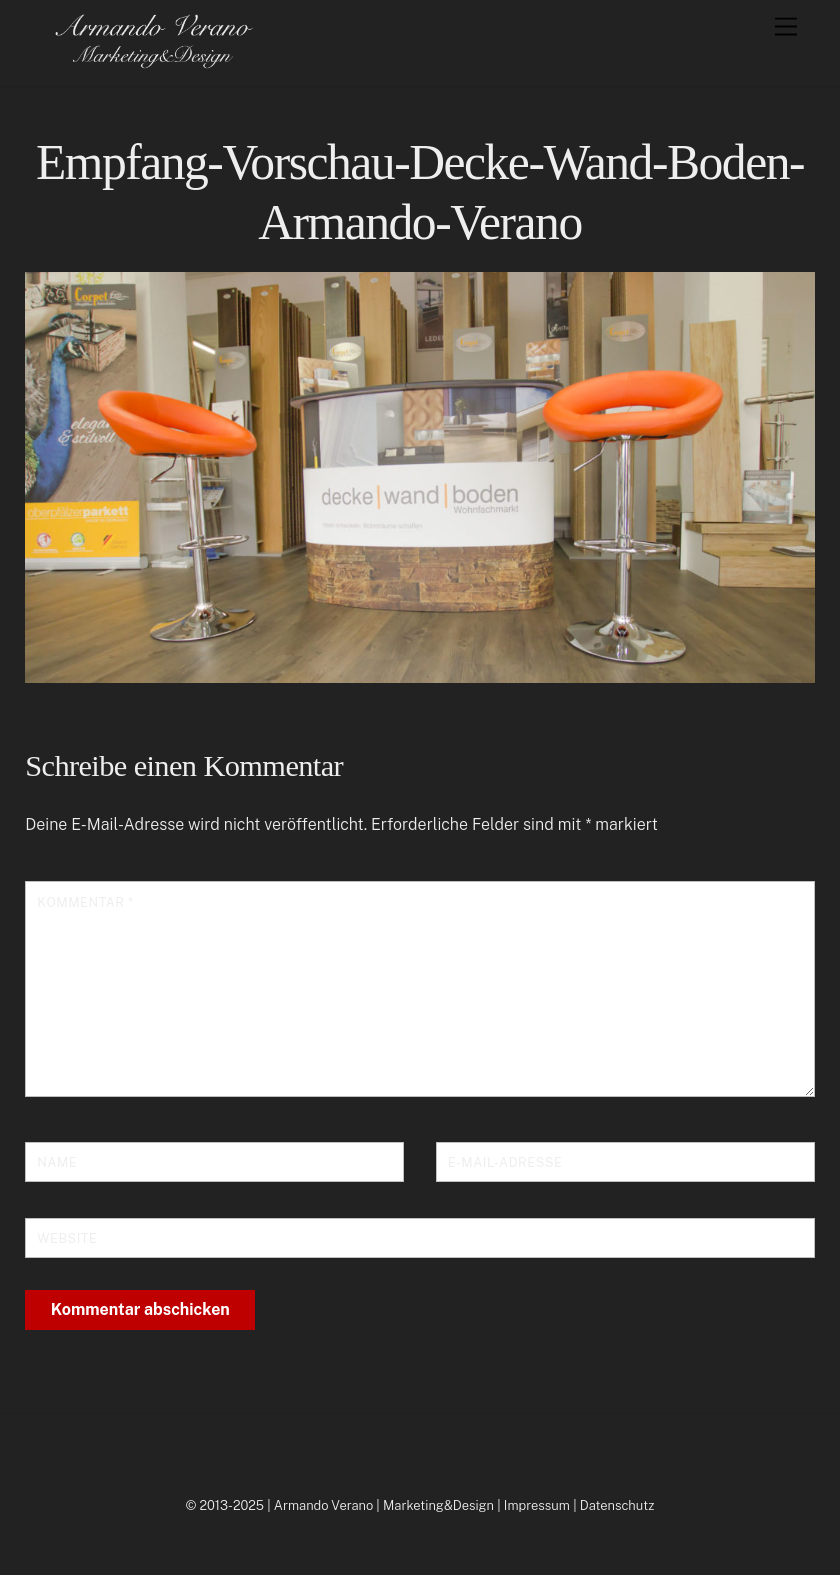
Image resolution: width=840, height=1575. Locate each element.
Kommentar (85, 902)
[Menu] (786, 27)
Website (67, 1238)
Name (57, 1162)
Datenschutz (617, 1505)
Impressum (537, 1505)
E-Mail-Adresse (505, 1162)
